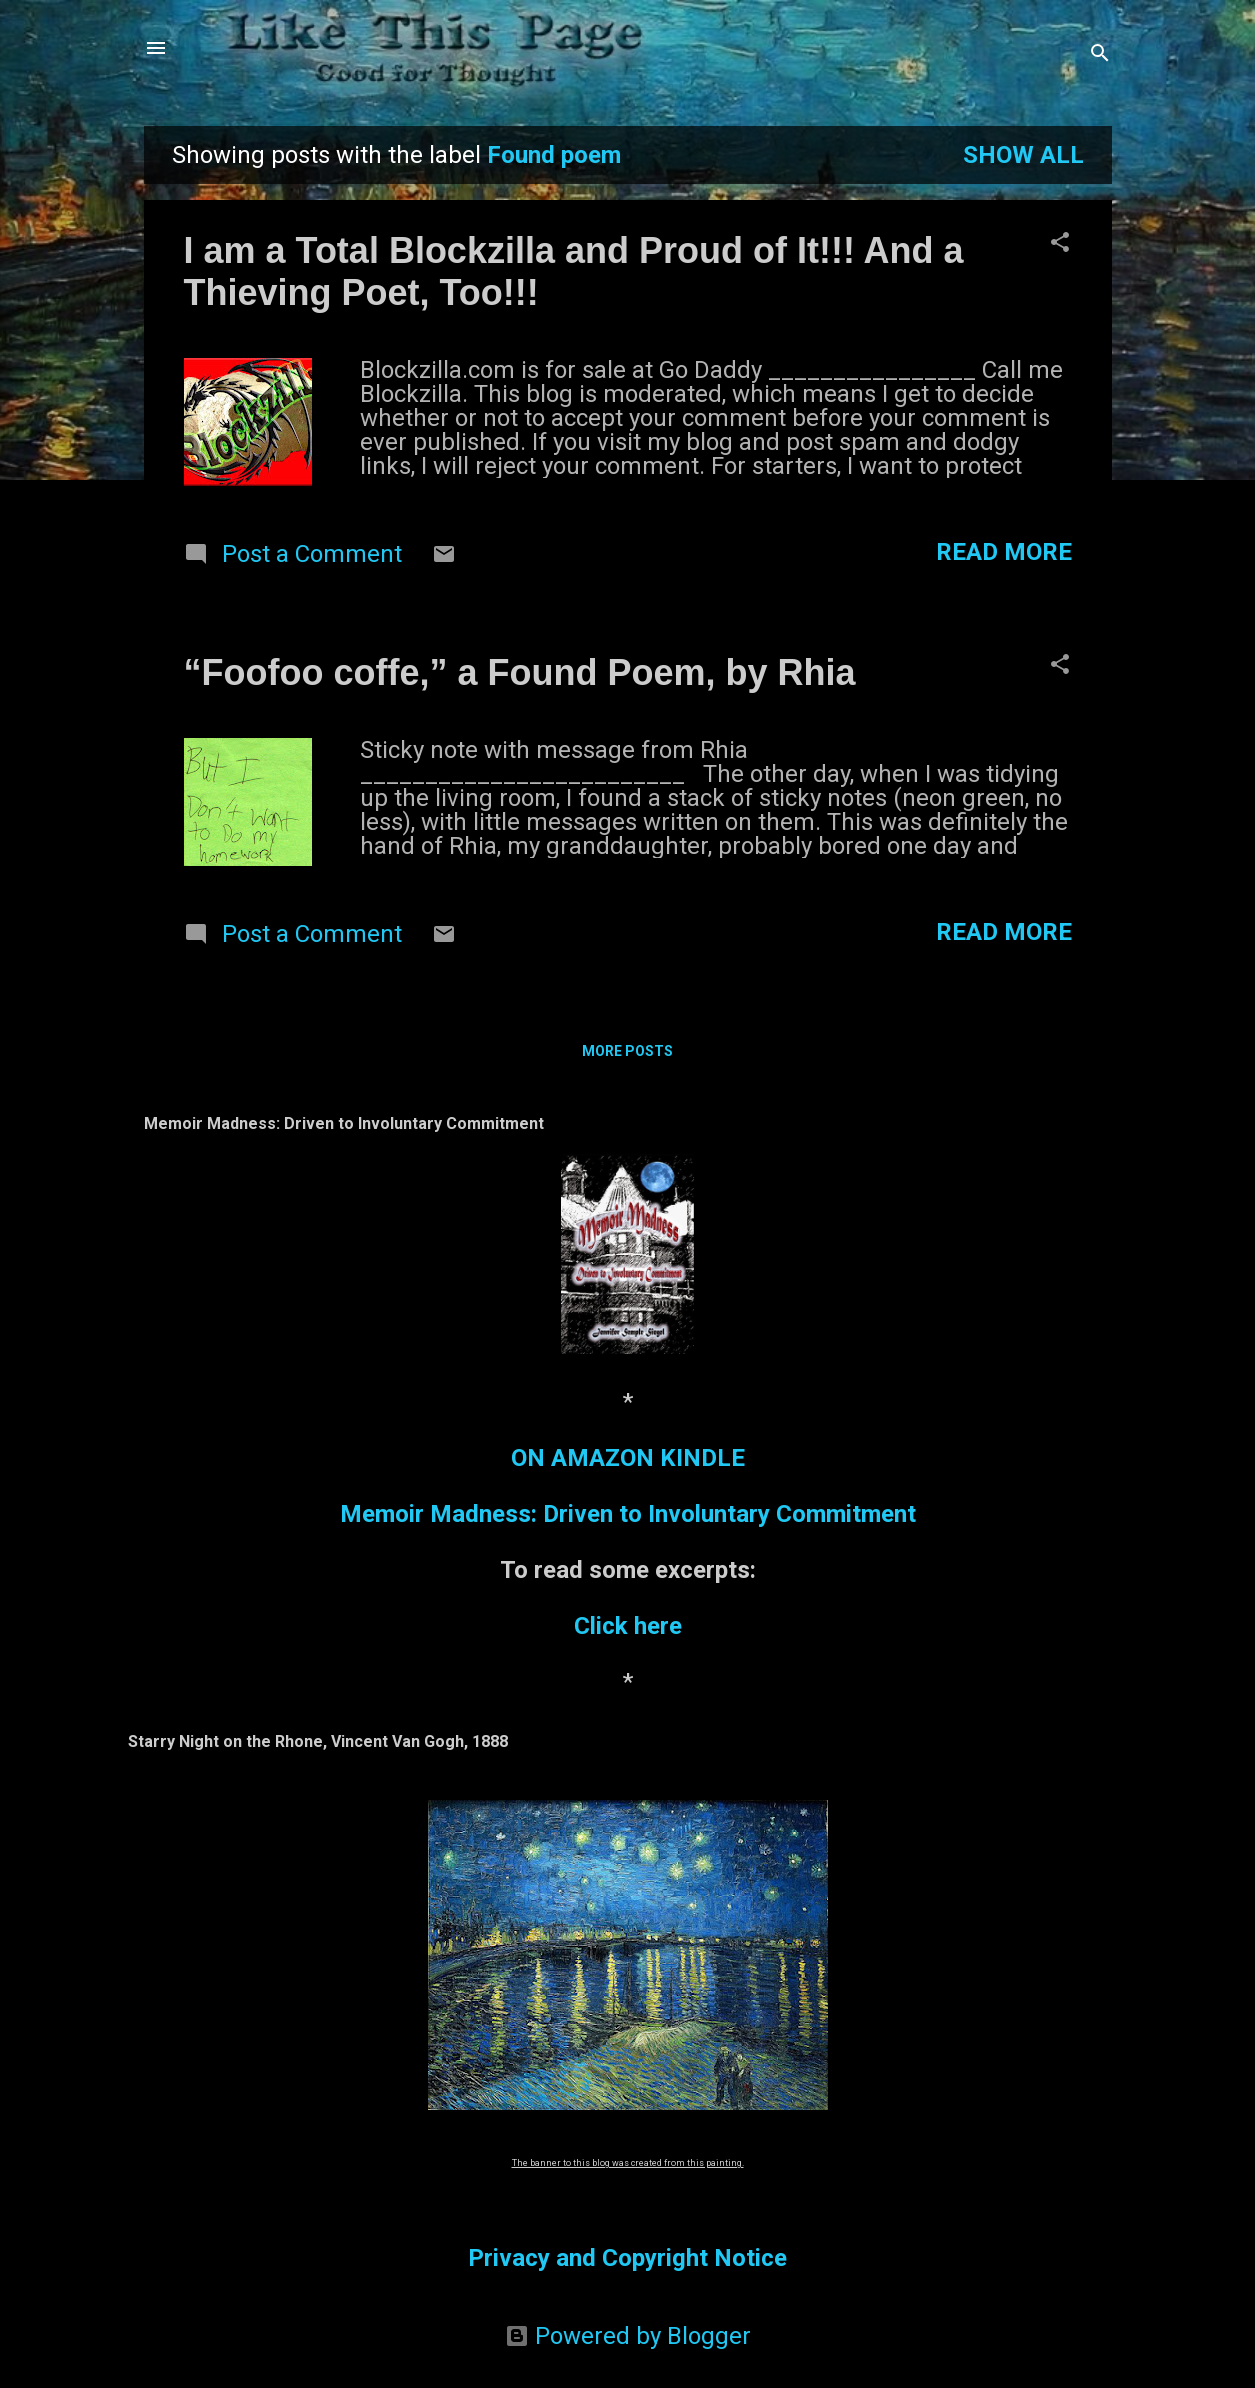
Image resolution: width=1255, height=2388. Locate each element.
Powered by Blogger (628, 2336)
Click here (628, 1626)
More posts (627, 1051)
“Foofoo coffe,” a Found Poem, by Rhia (520, 672)
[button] (1060, 244)
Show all (1023, 155)
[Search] (1100, 54)
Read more (1004, 552)
